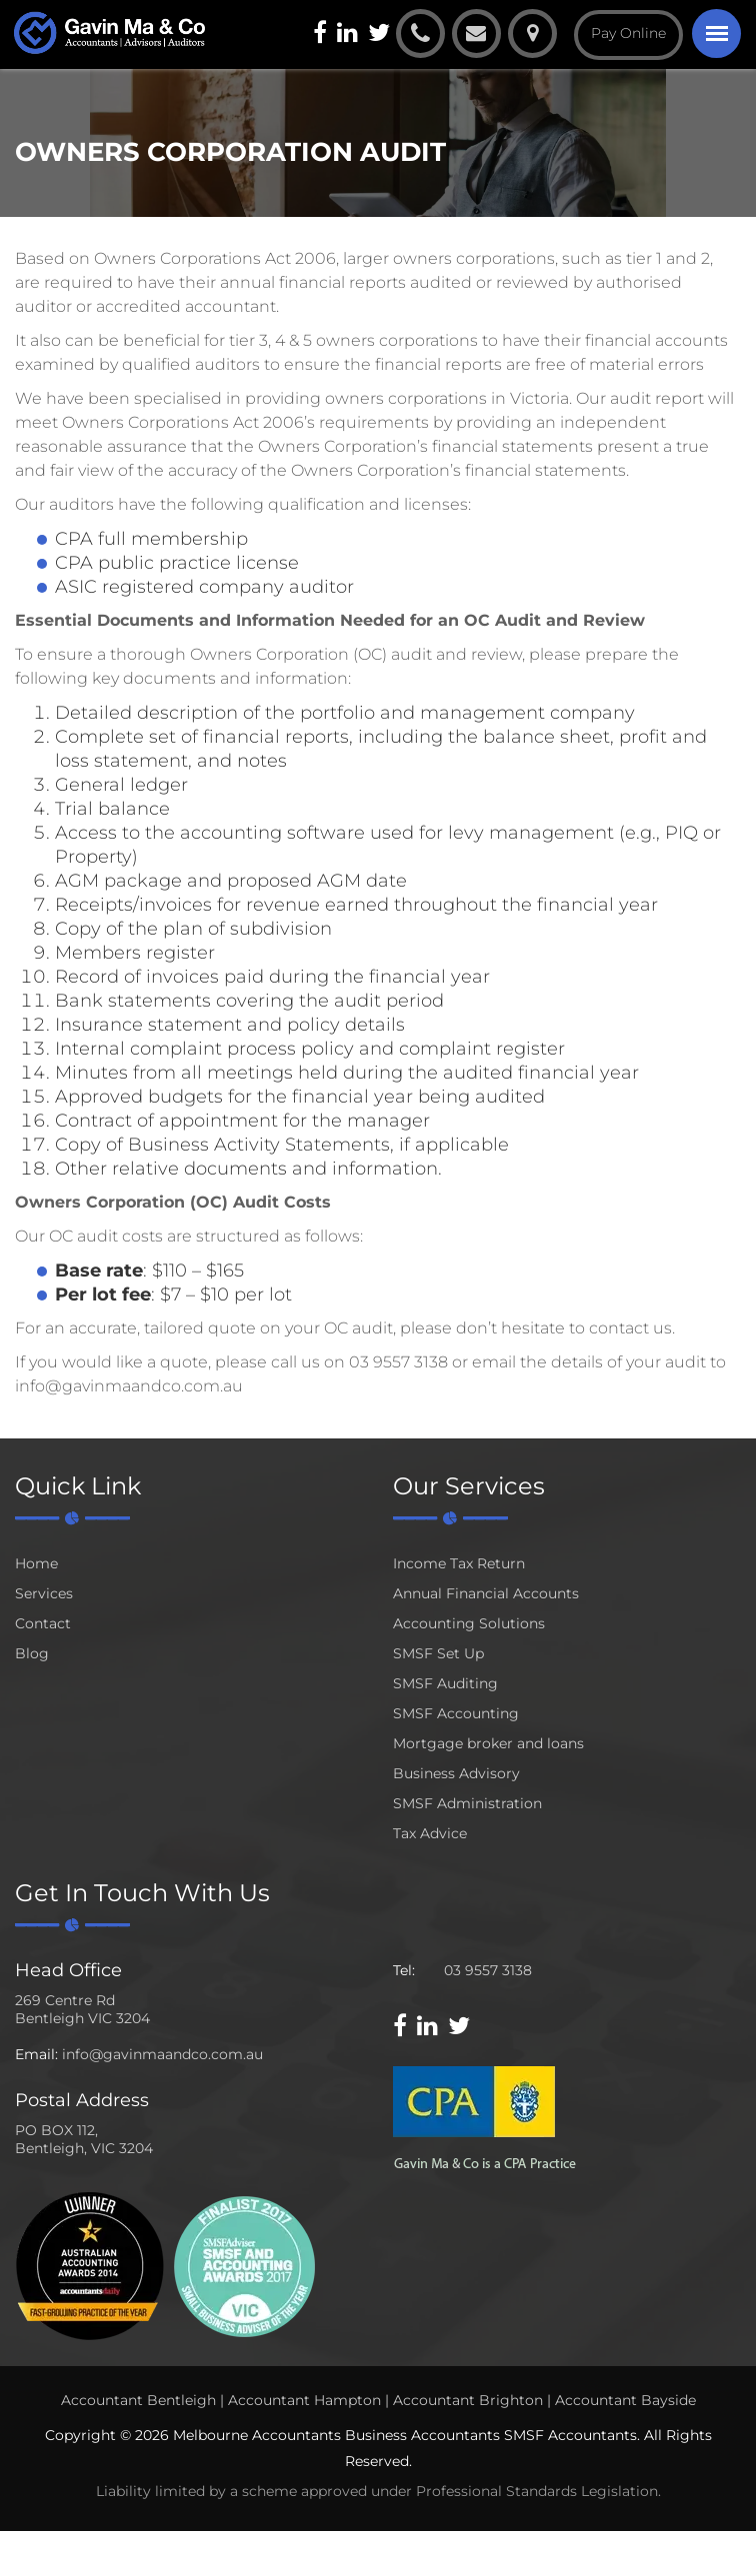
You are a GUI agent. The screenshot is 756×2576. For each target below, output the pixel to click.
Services (44, 1593)
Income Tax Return (459, 1563)
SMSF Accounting (456, 1713)
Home (36, 1563)
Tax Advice (430, 1833)
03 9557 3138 (488, 1970)
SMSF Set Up (438, 1653)
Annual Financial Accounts (486, 1593)
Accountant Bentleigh (138, 2400)
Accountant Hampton (304, 2400)
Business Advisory (456, 1773)
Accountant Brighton (468, 2400)
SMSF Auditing (445, 1683)
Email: (36, 2054)
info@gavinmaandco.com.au (162, 2054)
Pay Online (626, 33)
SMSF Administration (467, 1803)
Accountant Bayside (625, 2400)
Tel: (404, 1970)
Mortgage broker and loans (488, 1743)
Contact (43, 1623)
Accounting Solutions (469, 1623)
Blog (32, 1653)
